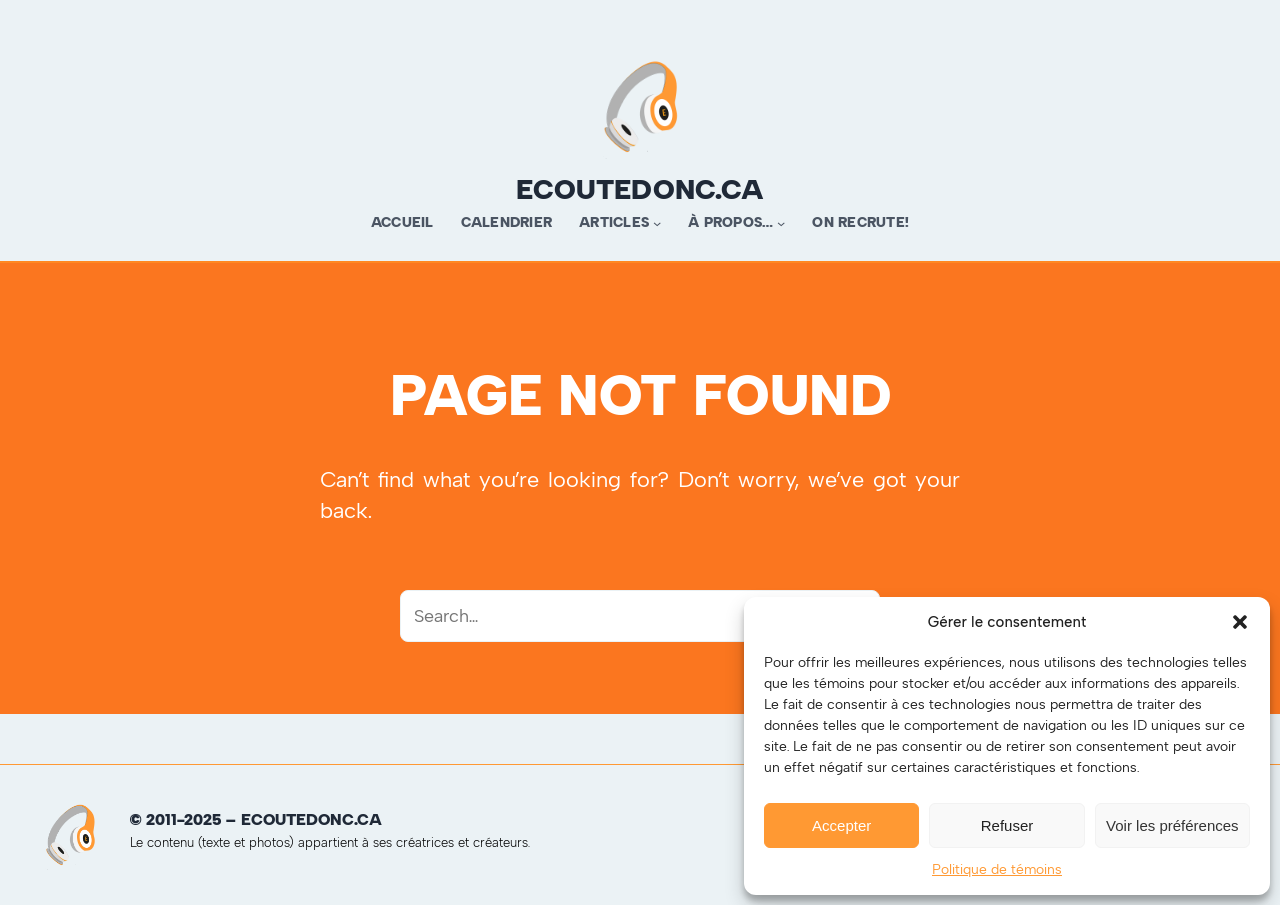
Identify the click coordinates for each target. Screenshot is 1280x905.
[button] (1240, 622)
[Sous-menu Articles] (657, 223)
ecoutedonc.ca (640, 189)
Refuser (1007, 825)
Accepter (841, 825)
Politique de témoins (997, 869)
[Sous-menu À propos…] (781, 223)
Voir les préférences (1172, 825)
